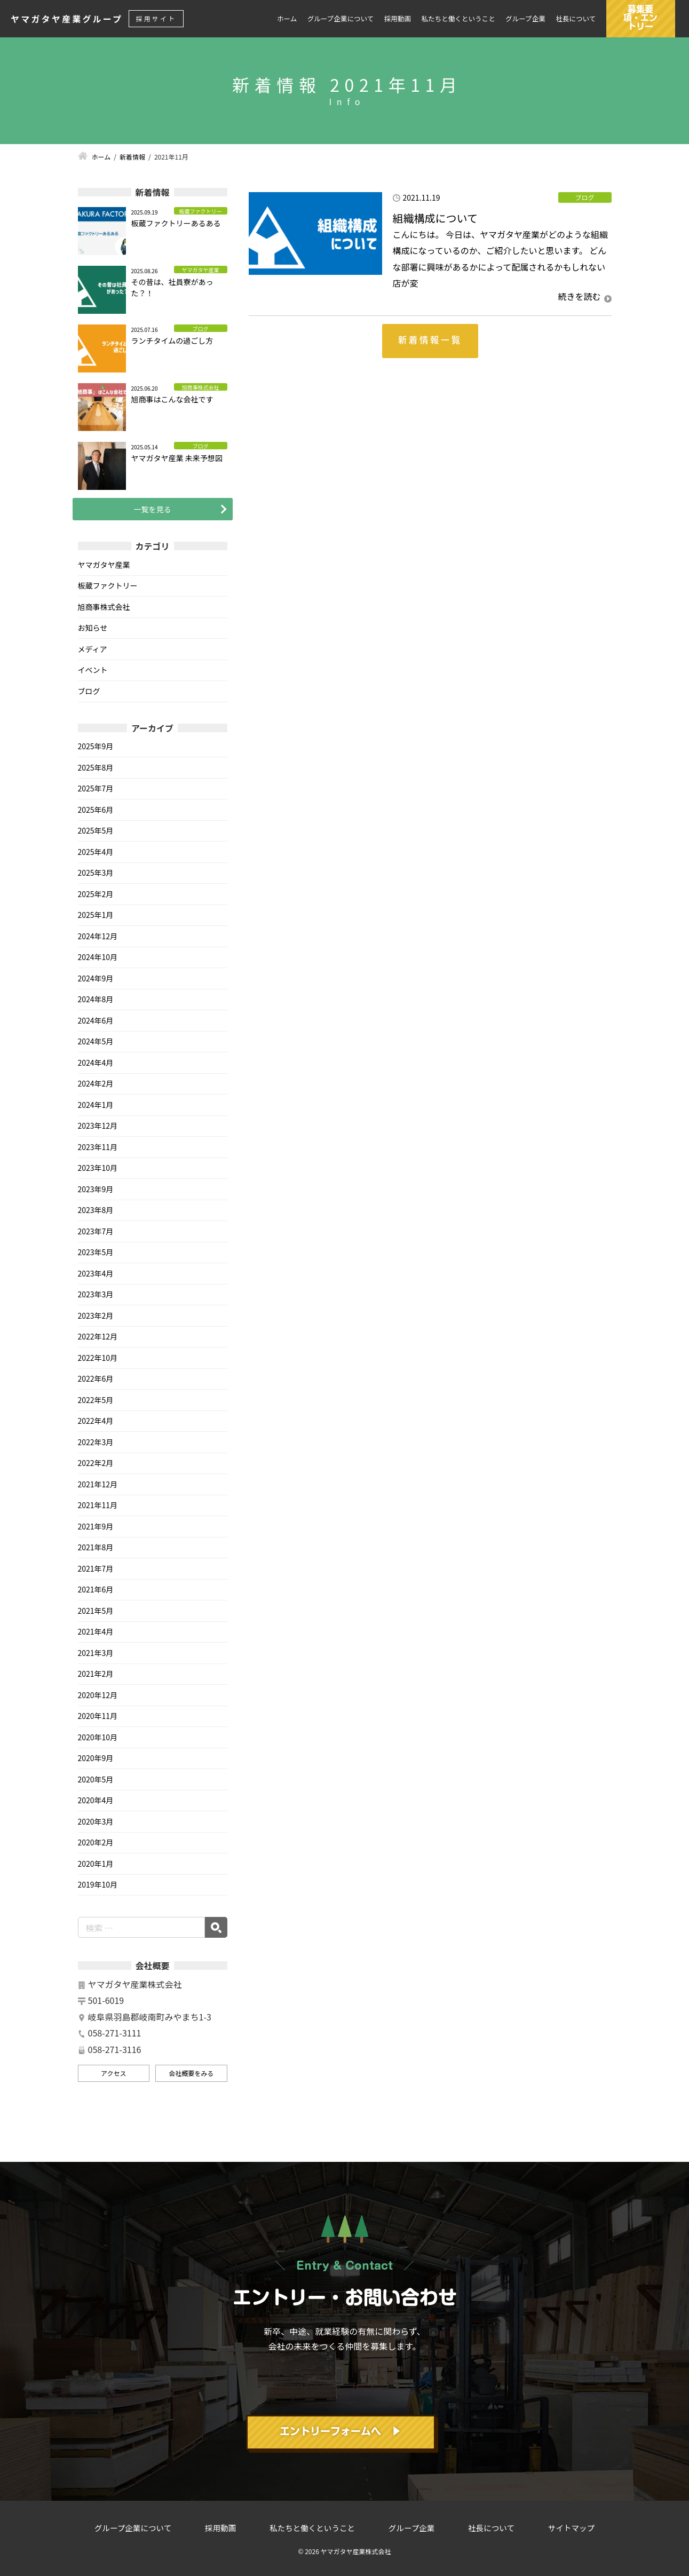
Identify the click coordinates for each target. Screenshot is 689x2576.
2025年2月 (96, 894)
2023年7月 (96, 1231)
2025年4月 (96, 851)
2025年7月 (96, 788)
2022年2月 (96, 1462)
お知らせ (93, 627)
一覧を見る (152, 509)
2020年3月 (96, 1821)
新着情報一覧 (430, 340)
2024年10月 (98, 957)
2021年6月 (96, 1589)
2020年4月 (96, 1800)
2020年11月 (98, 1715)
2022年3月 (96, 1442)
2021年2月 (96, 1673)
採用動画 (397, 18)
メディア (92, 649)
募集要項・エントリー (640, 17)
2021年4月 (96, 1631)
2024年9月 (96, 978)
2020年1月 (96, 1863)
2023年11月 (98, 1147)
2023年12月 (98, 1125)
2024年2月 (96, 1083)
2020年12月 (98, 1695)
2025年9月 (96, 746)
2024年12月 (98, 936)
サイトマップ (571, 2527)
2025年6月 (96, 809)
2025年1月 (96, 914)
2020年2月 (96, 1842)
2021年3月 (96, 1652)
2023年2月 (96, 1315)
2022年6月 (96, 1378)
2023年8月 (96, 1209)
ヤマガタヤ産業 (104, 564)
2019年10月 (98, 1884)
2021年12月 (98, 1484)
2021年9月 (96, 1526)
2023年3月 (96, 1294)
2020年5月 (96, 1779)
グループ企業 (525, 18)
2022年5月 (96, 1399)
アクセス (113, 2073)
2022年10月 (98, 1357)
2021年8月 (96, 1547)
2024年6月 (96, 1020)
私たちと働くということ (458, 18)
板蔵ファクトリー (108, 585)
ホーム (287, 18)
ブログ (89, 691)
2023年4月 (96, 1273)
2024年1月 (96, 1104)
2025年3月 (96, 872)
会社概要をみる (191, 2073)
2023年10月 (98, 1167)
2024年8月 (96, 999)
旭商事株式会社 (104, 606)
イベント (93, 669)
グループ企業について (340, 18)
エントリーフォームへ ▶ (340, 2431)
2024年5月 (96, 1041)
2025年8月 (96, 767)
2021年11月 (98, 1505)
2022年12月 (98, 1336)
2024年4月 (96, 1062)
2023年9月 (96, 1189)
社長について (576, 18)
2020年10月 (98, 1737)
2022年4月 (96, 1420)
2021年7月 (96, 1568)
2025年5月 (96, 830)
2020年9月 (96, 1758)
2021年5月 (96, 1610)
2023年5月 (96, 1252)
